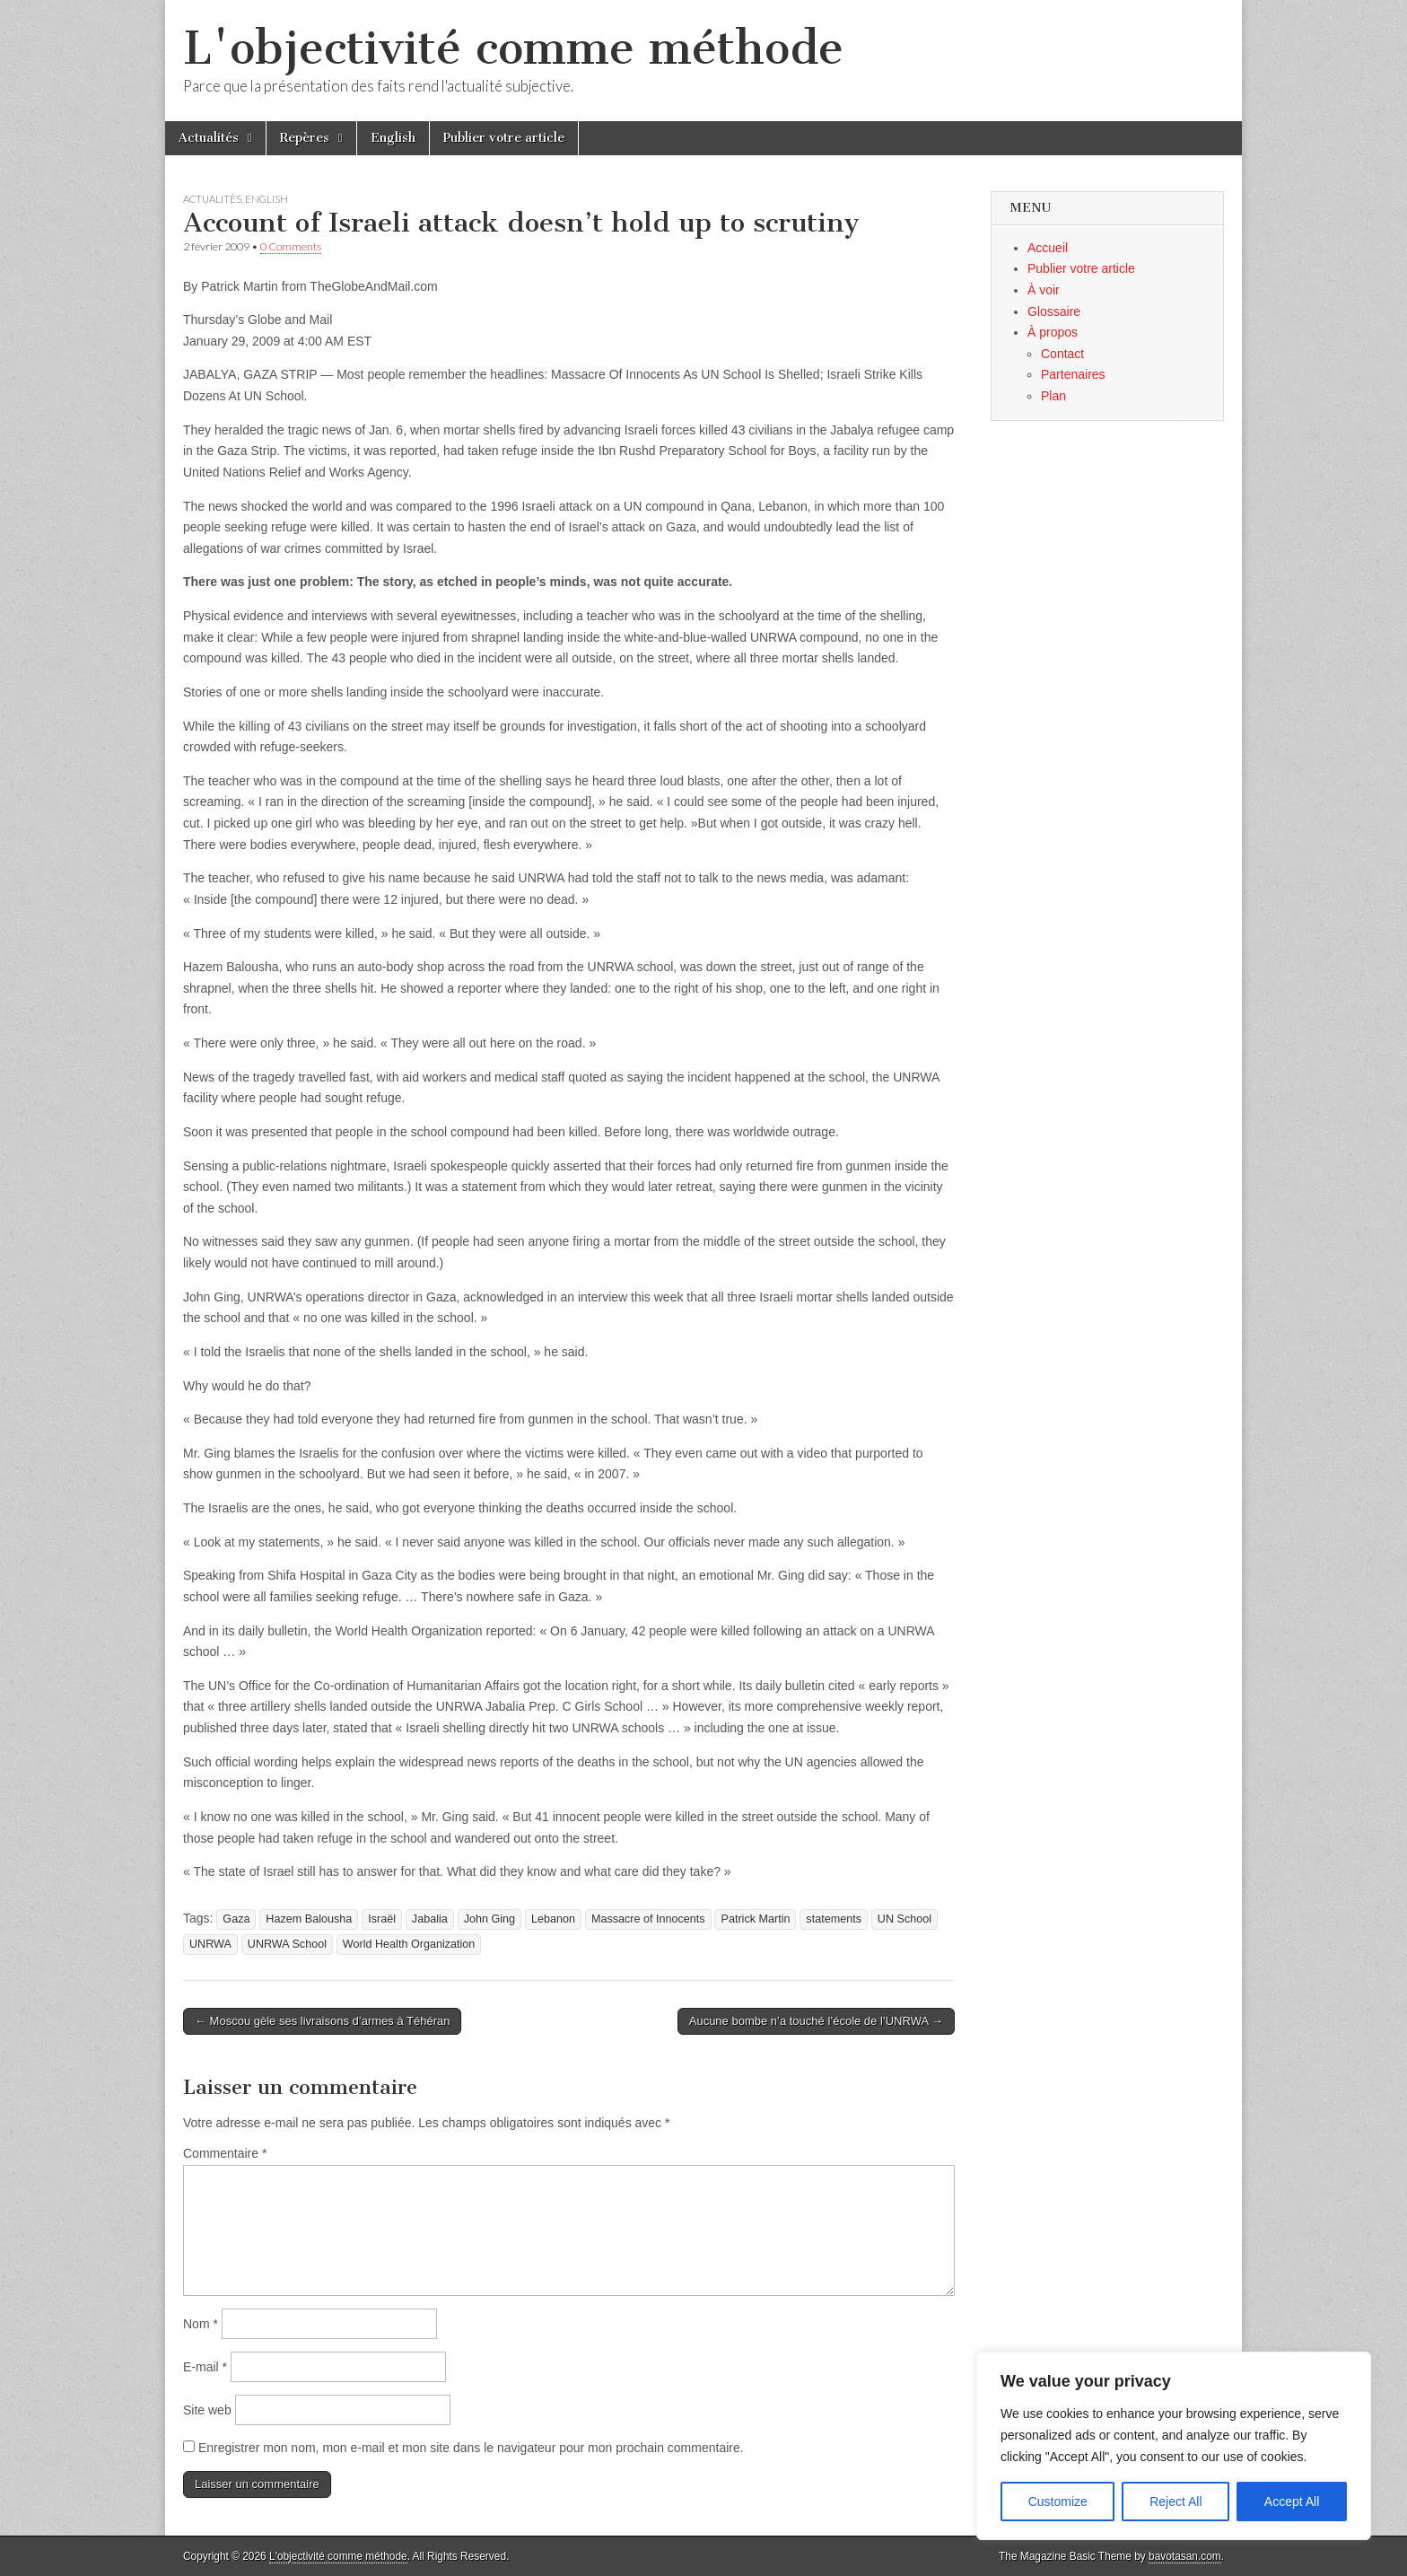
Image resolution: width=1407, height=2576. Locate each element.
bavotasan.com (1185, 2556)
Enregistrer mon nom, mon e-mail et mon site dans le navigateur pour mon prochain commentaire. (471, 2447)
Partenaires (1073, 374)
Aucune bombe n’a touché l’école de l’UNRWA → (816, 2021)
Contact (1062, 353)
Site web (207, 2410)
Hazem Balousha (309, 1919)
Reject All (1175, 2501)
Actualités (209, 137)
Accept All (1291, 2501)
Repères (304, 137)
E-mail (205, 2367)
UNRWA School (287, 1944)
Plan (1053, 396)
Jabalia (430, 1919)
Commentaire (225, 2153)
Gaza (236, 1919)
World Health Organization (409, 1944)
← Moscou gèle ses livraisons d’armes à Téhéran (322, 2021)
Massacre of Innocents (648, 1919)
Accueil (1047, 248)
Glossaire (1053, 311)
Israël (382, 1919)
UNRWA (210, 1944)
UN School (904, 1919)
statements (833, 1919)
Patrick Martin (755, 1919)
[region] (1173, 2446)
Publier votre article (503, 137)
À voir (1043, 290)
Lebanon (553, 1919)
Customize (1058, 2501)
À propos (1052, 332)
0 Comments (290, 246)
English (393, 137)
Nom (200, 2324)
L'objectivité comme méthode (513, 48)
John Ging (489, 1919)
